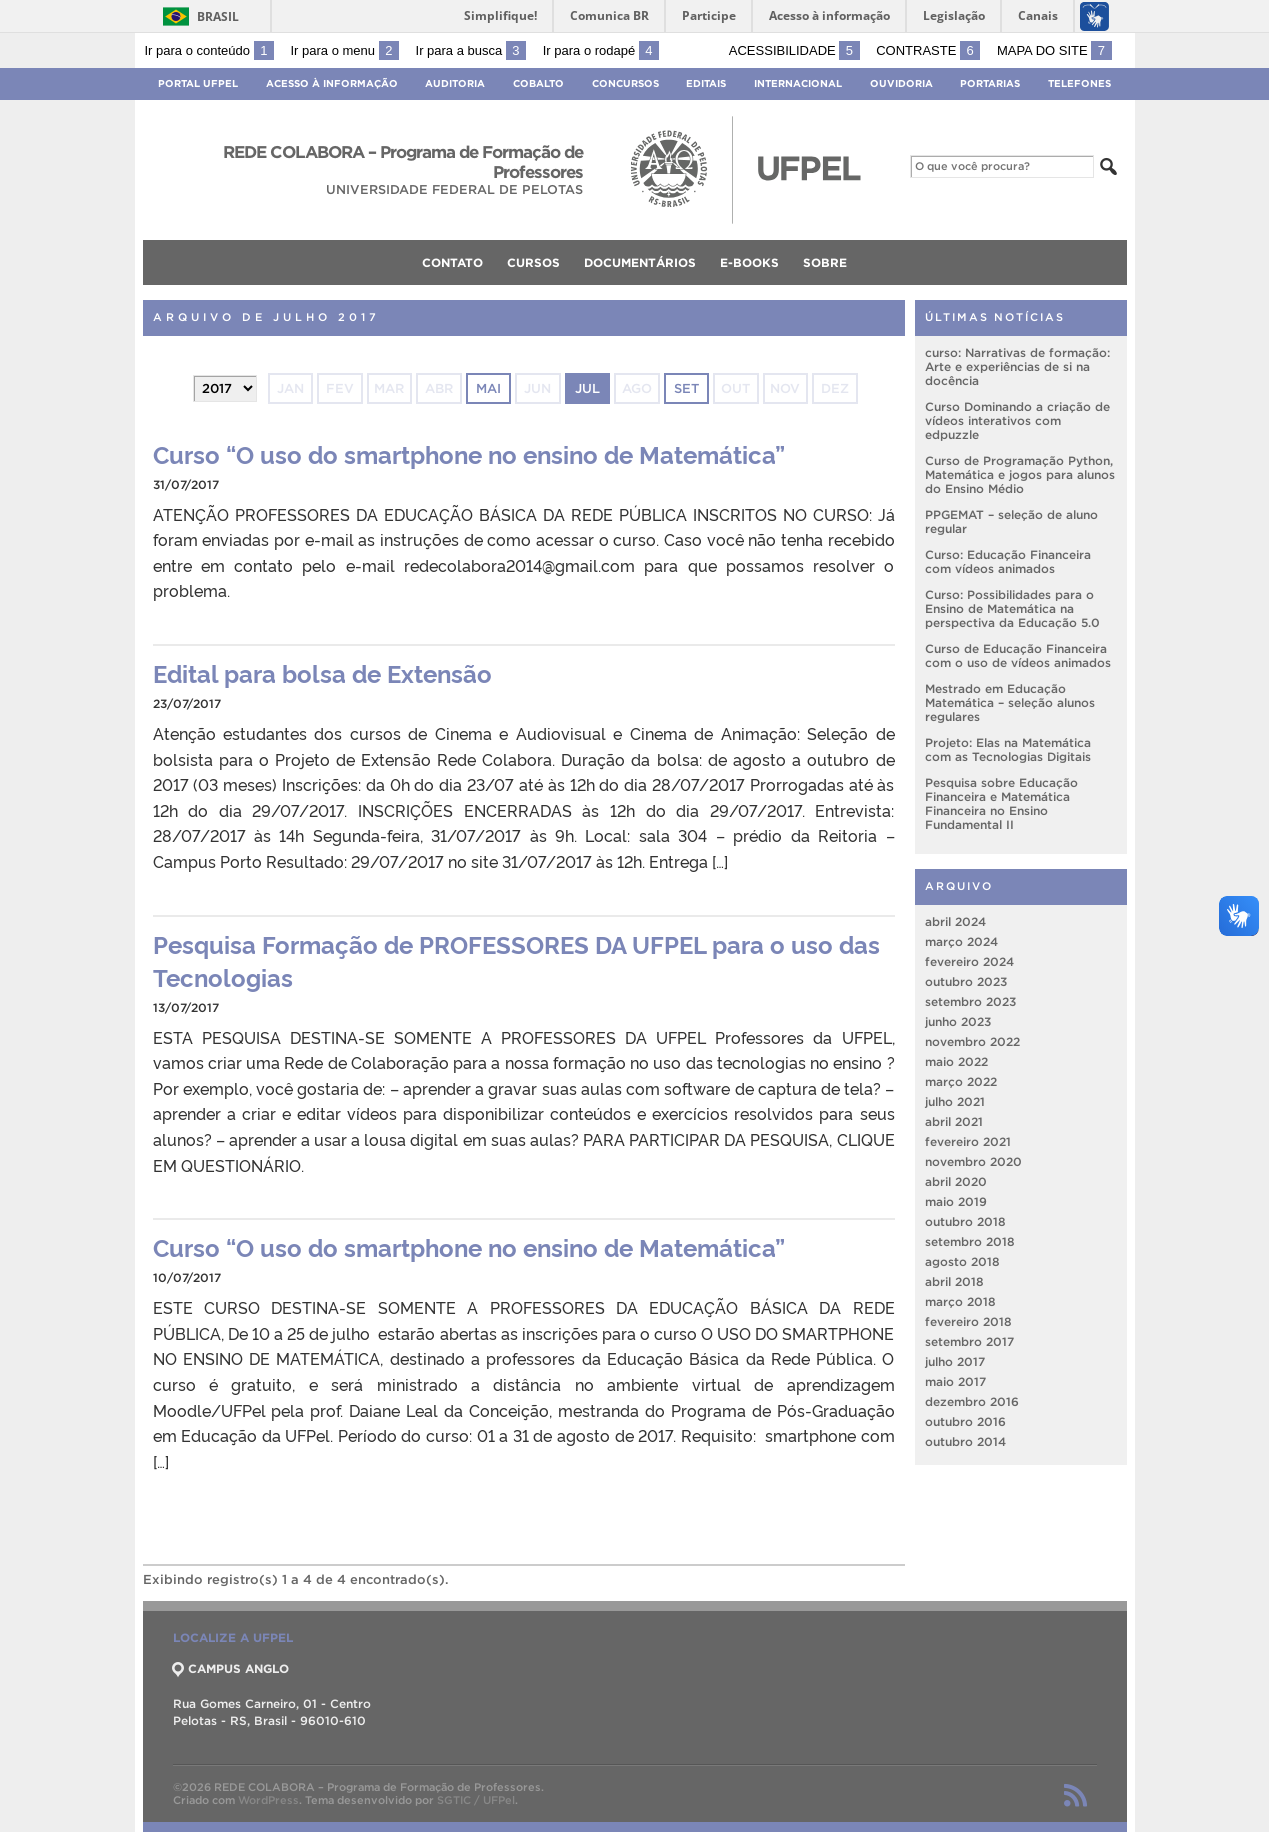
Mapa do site (1054, 50)
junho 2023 (958, 1021)
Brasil (218, 16)
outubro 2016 (965, 1421)
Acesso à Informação (332, 83)
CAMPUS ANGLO (231, 1668)
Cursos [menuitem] (533, 262)
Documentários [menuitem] (640, 262)
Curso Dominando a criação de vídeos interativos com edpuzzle (1017, 420)
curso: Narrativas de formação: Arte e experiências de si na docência (1017, 366)
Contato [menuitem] (452, 262)
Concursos (625, 83)
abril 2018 (954, 1281)
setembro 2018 (970, 1241)
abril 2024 (955, 921)
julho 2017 (955, 1361)
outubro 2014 (965, 1441)
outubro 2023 (966, 981)
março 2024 (961, 941)
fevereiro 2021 (968, 1141)
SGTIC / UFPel (476, 1800)
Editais (706, 83)
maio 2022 (956, 1061)
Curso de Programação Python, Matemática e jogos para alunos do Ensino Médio (1020, 474)
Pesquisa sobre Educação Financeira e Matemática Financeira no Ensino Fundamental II (1001, 803)
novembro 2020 (973, 1161)
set (686, 388)
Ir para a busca (471, 50)
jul (587, 388)
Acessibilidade (794, 50)
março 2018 (960, 1301)
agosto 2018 (962, 1261)
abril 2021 (954, 1121)
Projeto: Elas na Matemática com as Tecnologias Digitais (1008, 749)
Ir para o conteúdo (209, 50)
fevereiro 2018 (968, 1321)
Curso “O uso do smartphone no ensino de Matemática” (469, 453)
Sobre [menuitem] (825, 262)
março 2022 (961, 1081)
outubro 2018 (965, 1221)
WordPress (268, 1800)
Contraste (928, 50)
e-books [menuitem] (749, 262)
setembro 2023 (970, 1001)
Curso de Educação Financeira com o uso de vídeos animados (1018, 655)
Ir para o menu (345, 50)
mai (488, 388)
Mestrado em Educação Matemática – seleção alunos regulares (1010, 702)
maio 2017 (955, 1381)
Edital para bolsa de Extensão (322, 672)
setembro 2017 (969, 1341)
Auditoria (455, 83)
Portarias (990, 83)
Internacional (798, 83)
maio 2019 (956, 1201)
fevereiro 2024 (969, 961)
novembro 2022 (972, 1041)
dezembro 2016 (972, 1401)
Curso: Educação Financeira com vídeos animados (1008, 561)
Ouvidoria (901, 83)
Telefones (1079, 83)
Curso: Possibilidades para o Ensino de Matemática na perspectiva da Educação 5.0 (1012, 608)
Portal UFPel (198, 83)
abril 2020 (956, 1181)
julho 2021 (955, 1101)
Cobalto (538, 83)
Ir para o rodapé (601, 50)
